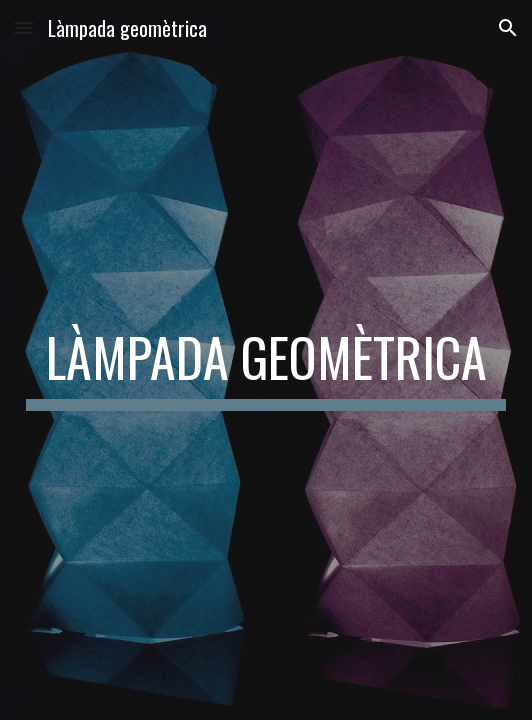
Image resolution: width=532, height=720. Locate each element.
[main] (266, 360)
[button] (24, 27)
